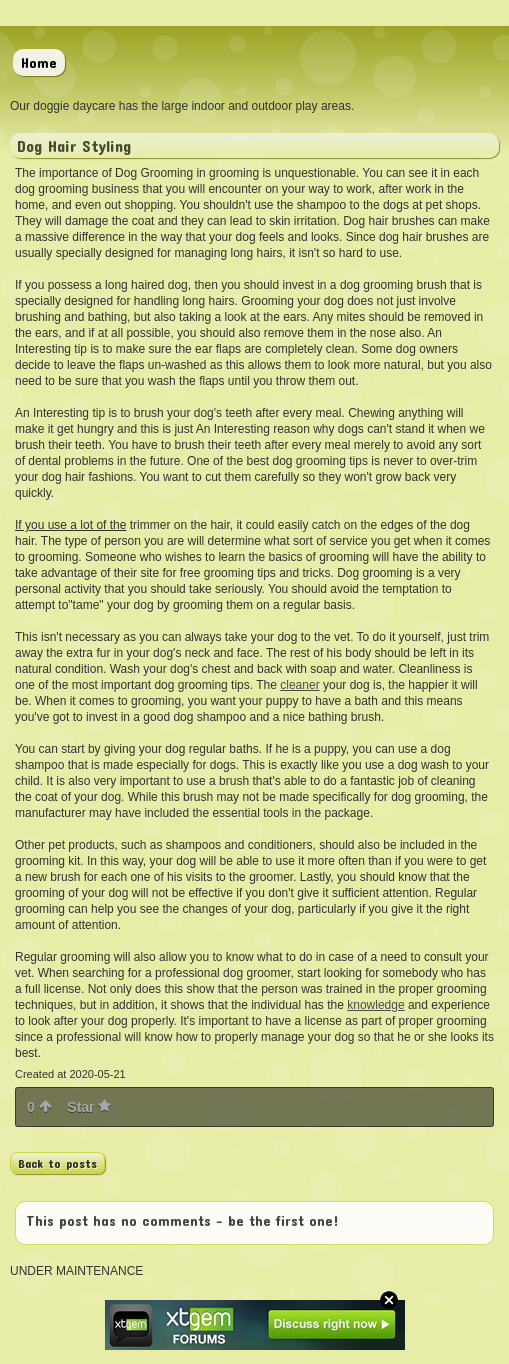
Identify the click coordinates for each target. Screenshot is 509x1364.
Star (89, 1107)
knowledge (375, 1005)
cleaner (299, 685)
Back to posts (57, 1163)
